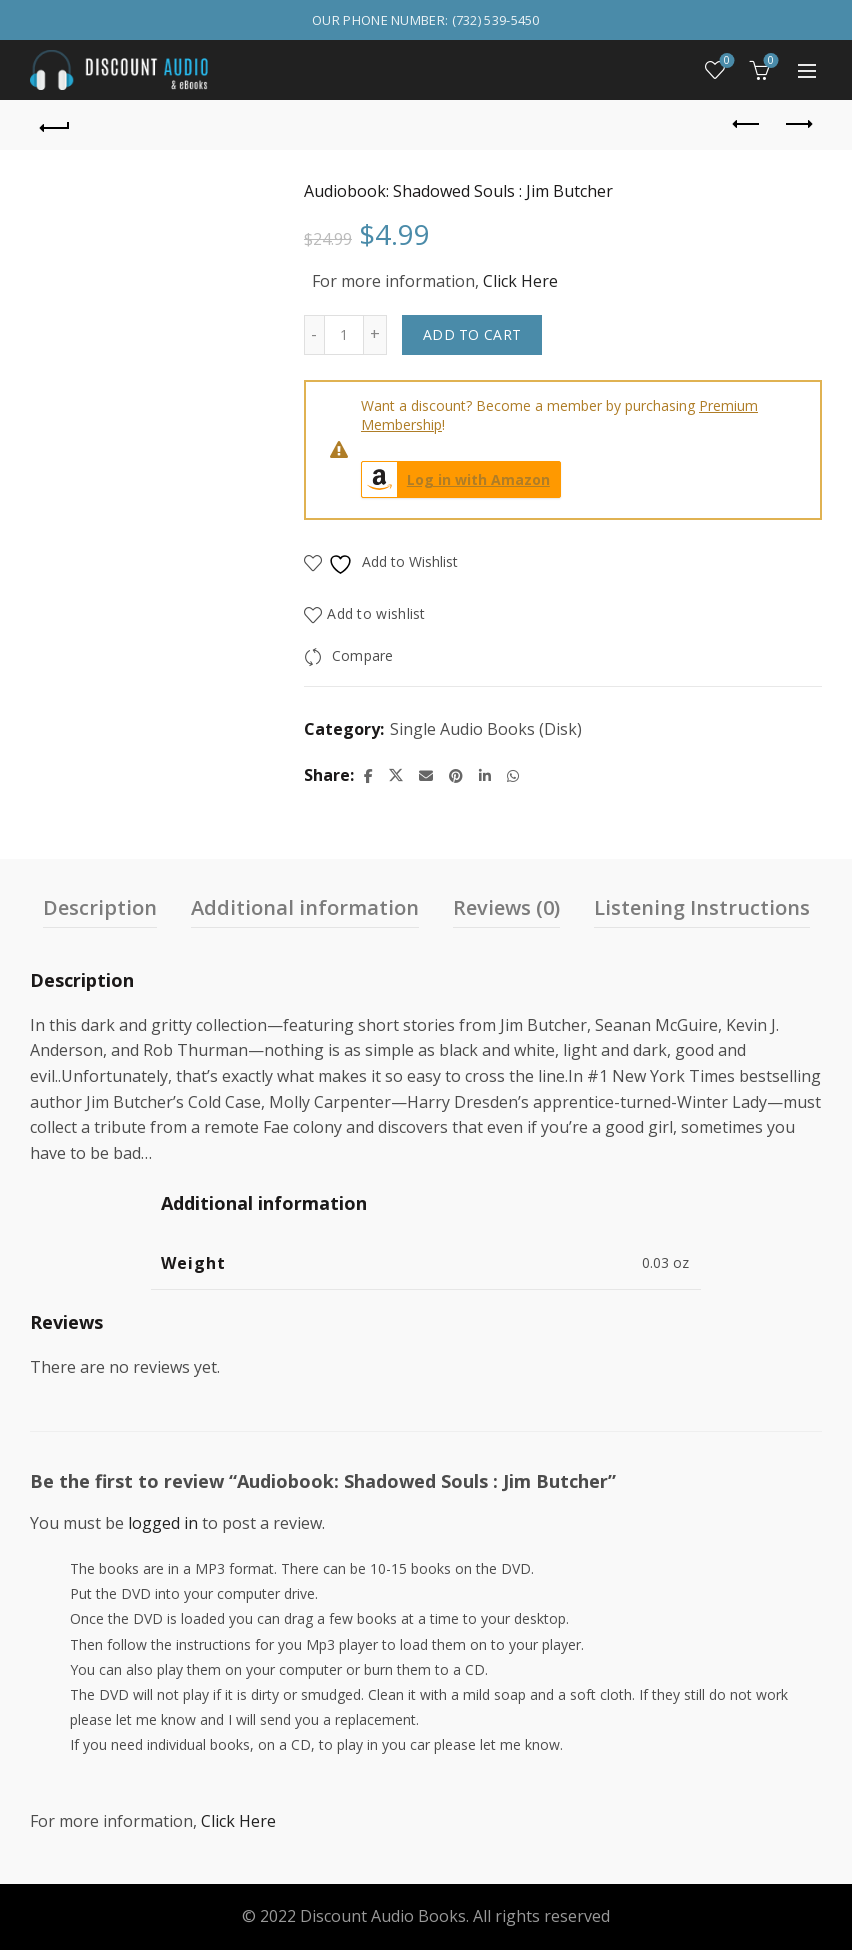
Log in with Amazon (456, 479)
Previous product (747, 124)
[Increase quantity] (375, 335)
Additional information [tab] (305, 907)
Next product (797, 124)
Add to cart (472, 334)
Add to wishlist (376, 613)
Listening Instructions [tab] (702, 907)
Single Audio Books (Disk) (486, 729)
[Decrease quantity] (314, 335)
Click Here (520, 281)
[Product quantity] (344, 335)
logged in (163, 1523)
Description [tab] (100, 907)
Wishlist (725, 61)
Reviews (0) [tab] (506, 907)
